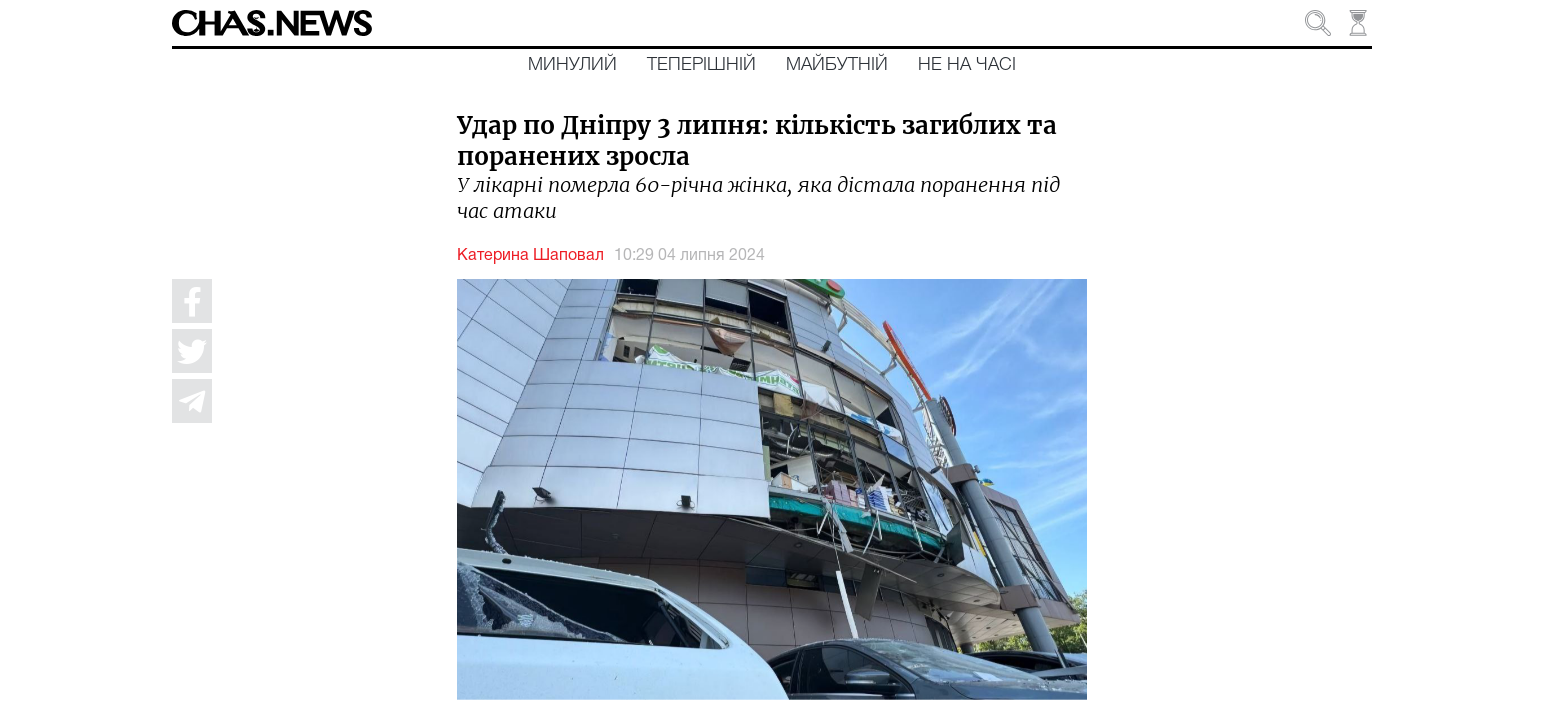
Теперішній (701, 65)
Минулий (572, 65)
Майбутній (837, 65)
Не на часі (967, 65)
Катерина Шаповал (530, 256)
